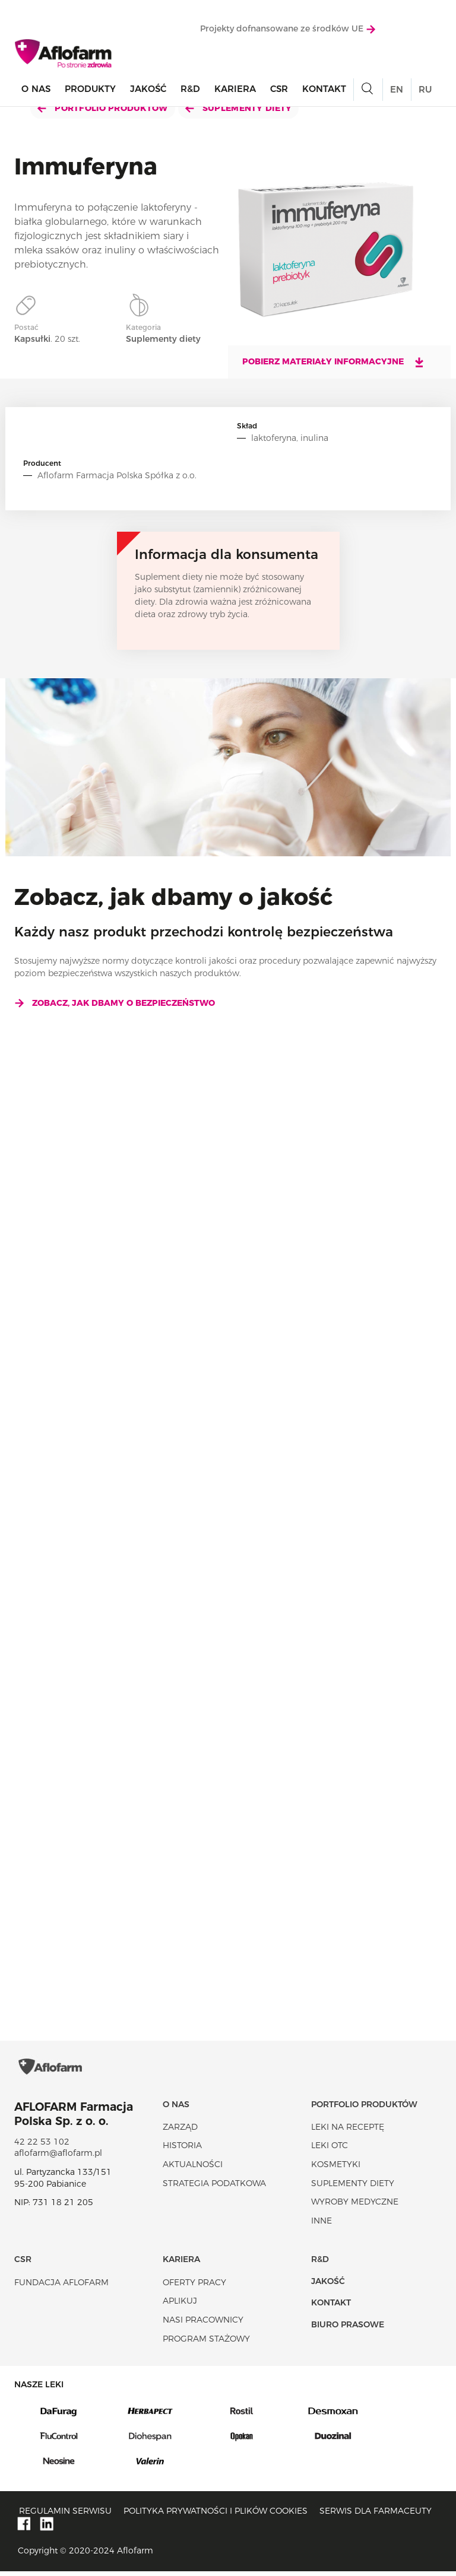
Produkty (90, 89)
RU (425, 90)
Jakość (148, 89)
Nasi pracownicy (203, 2324)
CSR (279, 89)
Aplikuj (180, 2305)
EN (396, 90)
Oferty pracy (194, 2287)
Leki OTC (329, 2150)
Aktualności (193, 2169)
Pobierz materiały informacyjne (333, 362)
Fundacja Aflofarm (61, 2287)
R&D (190, 89)
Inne (321, 2225)
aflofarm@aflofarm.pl (58, 2157)
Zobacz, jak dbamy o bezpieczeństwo (114, 1003)
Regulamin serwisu (65, 2515)
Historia (182, 2150)
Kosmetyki (335, 2169)
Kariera (235, 89)
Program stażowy (206, 2342)
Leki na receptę (347, 2131)
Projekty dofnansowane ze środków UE (287, 29)
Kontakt (324, 89)
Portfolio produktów (102, 108)
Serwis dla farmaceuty (375, 2515)
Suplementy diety (238, 108)
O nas (35, 89)
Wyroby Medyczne (354, 2206)
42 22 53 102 (41, 2146)
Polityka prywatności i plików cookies (216, 2515)
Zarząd (180, 2131)
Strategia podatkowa (214, 2187)
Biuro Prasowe (347, 2328)
